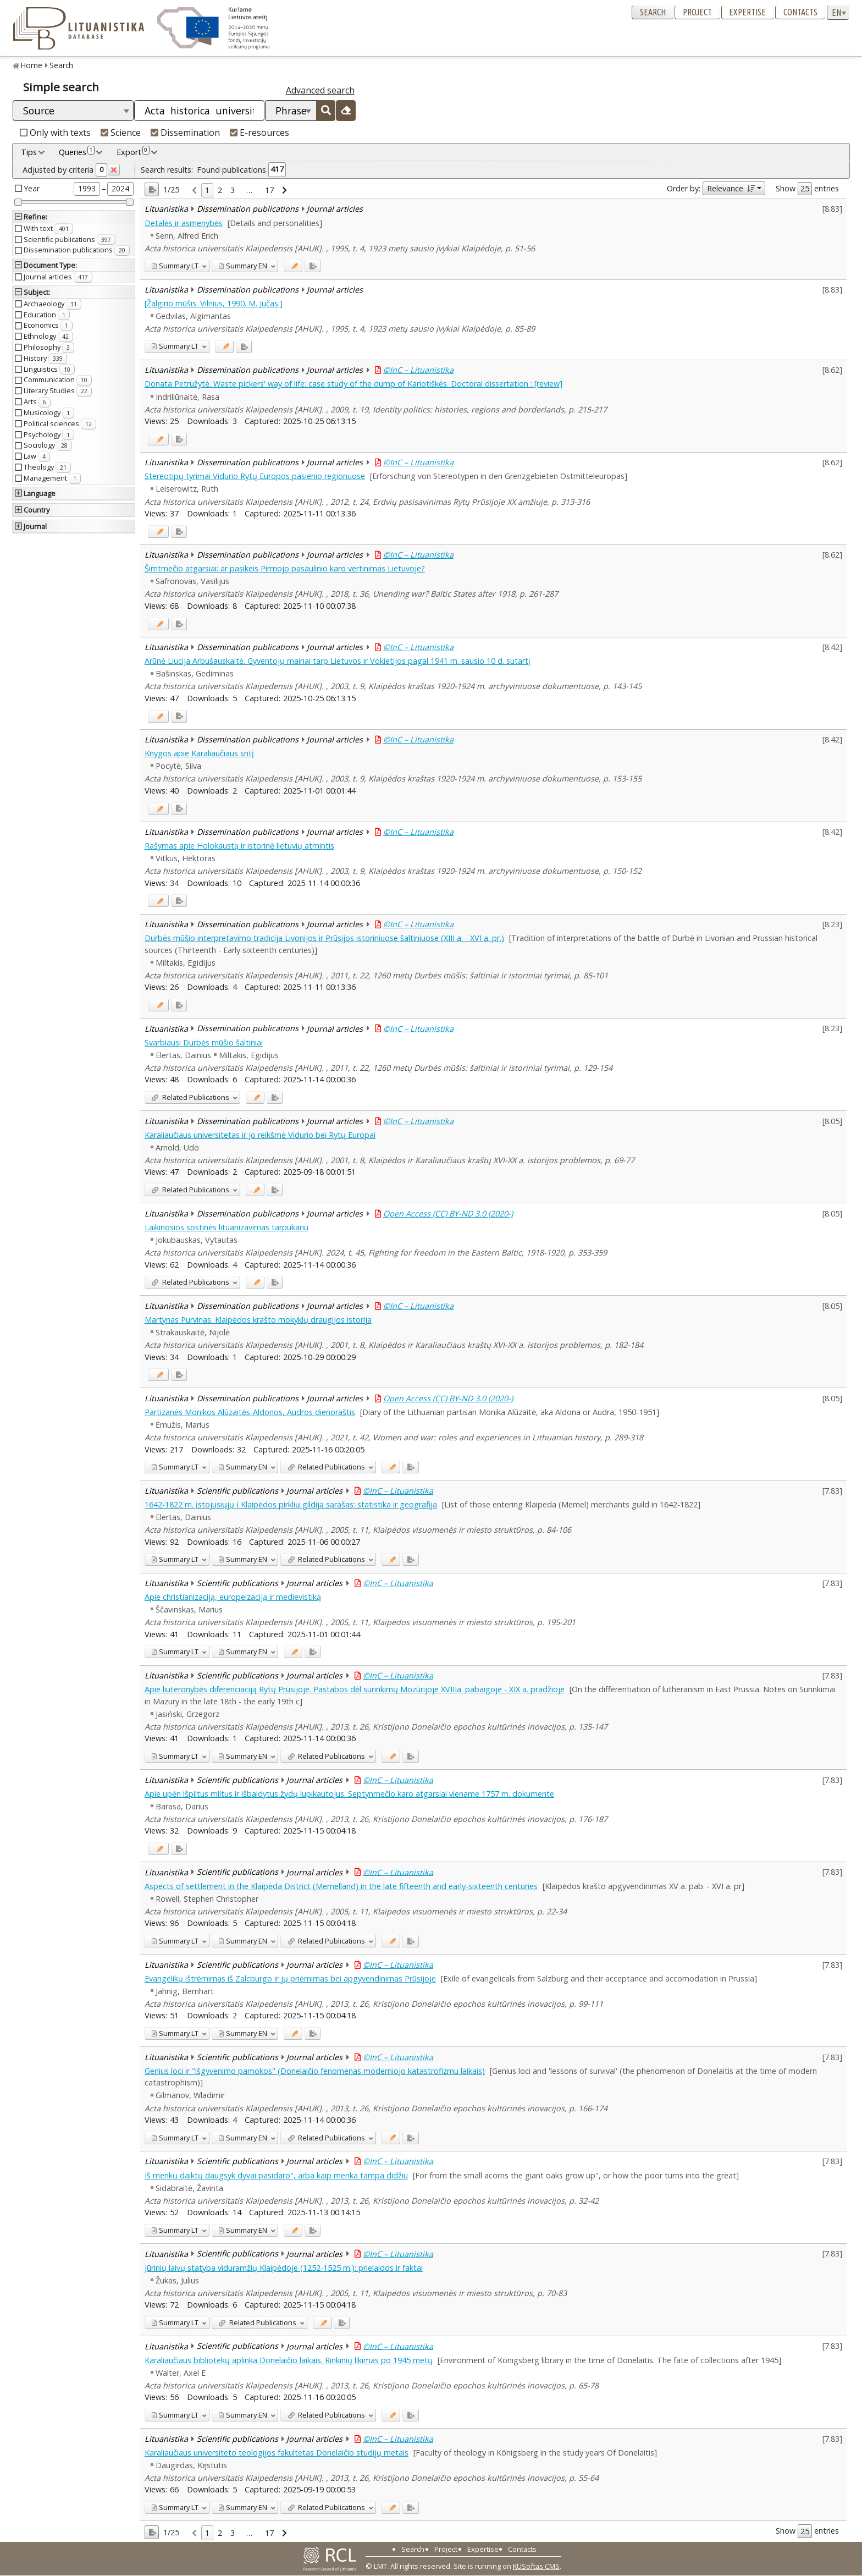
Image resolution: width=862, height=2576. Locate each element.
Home (31, 65)
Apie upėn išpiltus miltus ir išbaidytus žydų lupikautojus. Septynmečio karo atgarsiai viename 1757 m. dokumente (349, 1793)
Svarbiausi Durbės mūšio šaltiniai (204, 1042)
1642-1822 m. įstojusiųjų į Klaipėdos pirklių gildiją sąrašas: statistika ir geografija (291, 1504)
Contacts (800, 12)
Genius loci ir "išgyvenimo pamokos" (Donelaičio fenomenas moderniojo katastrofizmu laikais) (315, 2071)
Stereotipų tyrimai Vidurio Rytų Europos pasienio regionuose (255, 476)
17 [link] (269, 190)
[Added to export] (313, 266)
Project (697, 12)
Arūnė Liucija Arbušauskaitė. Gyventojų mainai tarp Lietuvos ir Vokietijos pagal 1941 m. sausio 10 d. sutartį (338, 661)
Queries (77, 151)
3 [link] (232, 190)
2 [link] (220, 190)
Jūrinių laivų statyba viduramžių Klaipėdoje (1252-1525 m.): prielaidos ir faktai (284, 2268)
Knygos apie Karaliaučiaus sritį (199, 753)
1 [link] (207, 190)
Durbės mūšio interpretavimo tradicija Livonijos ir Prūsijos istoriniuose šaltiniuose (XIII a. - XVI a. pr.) (324, 938)
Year (32, 188)
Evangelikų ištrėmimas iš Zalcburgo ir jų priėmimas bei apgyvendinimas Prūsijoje (290, 1978)
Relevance (731, 188)
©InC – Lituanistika (418, 370)
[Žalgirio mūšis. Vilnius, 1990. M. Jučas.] (214, 303)
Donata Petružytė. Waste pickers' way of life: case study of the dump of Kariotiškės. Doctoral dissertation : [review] (353, 383)
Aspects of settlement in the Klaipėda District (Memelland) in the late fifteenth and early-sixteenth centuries (341, 1886)
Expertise (747, 12)
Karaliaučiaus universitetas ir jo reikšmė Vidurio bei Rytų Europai (260, 1135)
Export (133, 151)
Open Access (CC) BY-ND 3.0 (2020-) (448, 1213)
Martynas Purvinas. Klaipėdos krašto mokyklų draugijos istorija (258, 1319)
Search (653, 12)
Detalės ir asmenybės (184, 223)
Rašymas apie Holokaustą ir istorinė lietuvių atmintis (239, 845)
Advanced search (320, 90)
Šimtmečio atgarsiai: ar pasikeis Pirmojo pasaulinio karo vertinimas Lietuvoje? (285, 568)
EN (243, 266)
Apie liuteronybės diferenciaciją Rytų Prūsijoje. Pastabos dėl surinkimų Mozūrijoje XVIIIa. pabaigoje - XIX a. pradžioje (355, 1689)
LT (175, 266)
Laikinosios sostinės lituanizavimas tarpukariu (226, 1227)
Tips (29, 152)
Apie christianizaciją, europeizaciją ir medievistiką (233, 1597)
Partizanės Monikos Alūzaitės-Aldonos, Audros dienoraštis (250, 1412)
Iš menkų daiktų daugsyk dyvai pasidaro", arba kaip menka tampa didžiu (276, 2175)
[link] (194, 190)
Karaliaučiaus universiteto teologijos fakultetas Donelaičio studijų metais (276, 2452)
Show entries (807, 188)
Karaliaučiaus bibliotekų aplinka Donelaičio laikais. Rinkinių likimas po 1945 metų (289, 2360)
